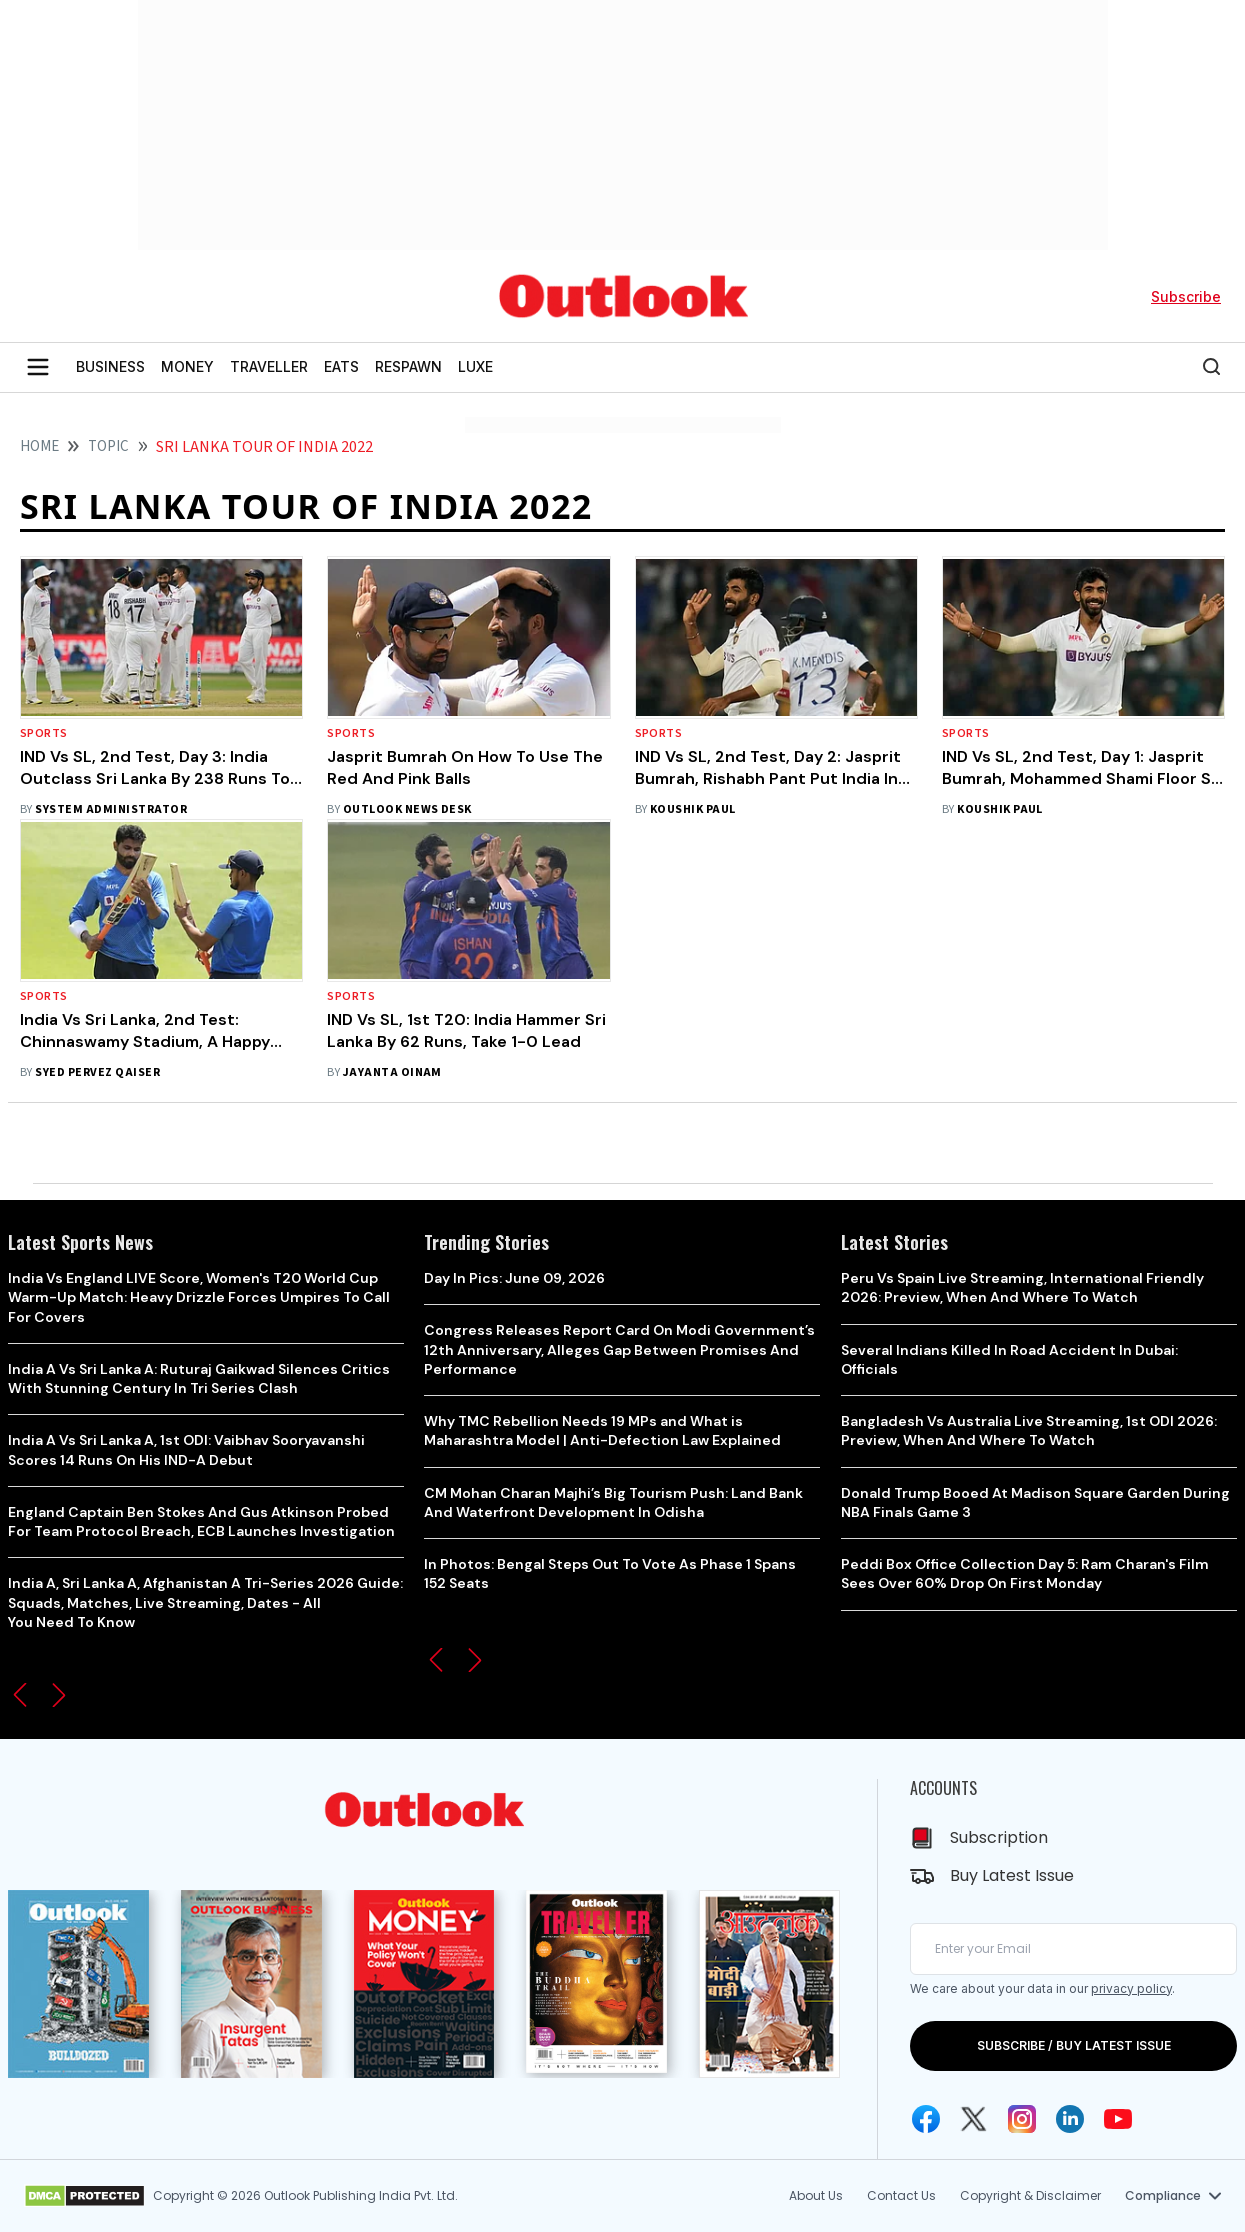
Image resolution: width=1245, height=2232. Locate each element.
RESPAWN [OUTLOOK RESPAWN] (408, 366)
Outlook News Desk (407, 809)
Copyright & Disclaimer (1030, 2195)
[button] (20, 1695)
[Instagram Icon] (1022, 2119)
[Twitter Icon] (974, 2119)
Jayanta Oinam (392, 1072)
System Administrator (111, 809)
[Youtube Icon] (1118, 2119)
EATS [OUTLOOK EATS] (341, 366)
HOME (39, 446)
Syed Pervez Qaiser (97, 1072)
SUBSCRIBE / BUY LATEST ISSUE (1074, 2045)
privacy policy (1131, 1988)
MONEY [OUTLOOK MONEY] (187, 366)
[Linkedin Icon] (1070, 2119)
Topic (108, 446)
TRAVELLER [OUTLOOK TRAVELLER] (269, 366)
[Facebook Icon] (926, 2119)
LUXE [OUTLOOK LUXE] (475, 366)
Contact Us (901, 2195)
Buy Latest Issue (1012, 1875)
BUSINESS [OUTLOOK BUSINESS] (110, 366)
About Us (816, 2195)
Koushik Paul (693, 809)
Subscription (999, 1837)
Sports (44, 733)
